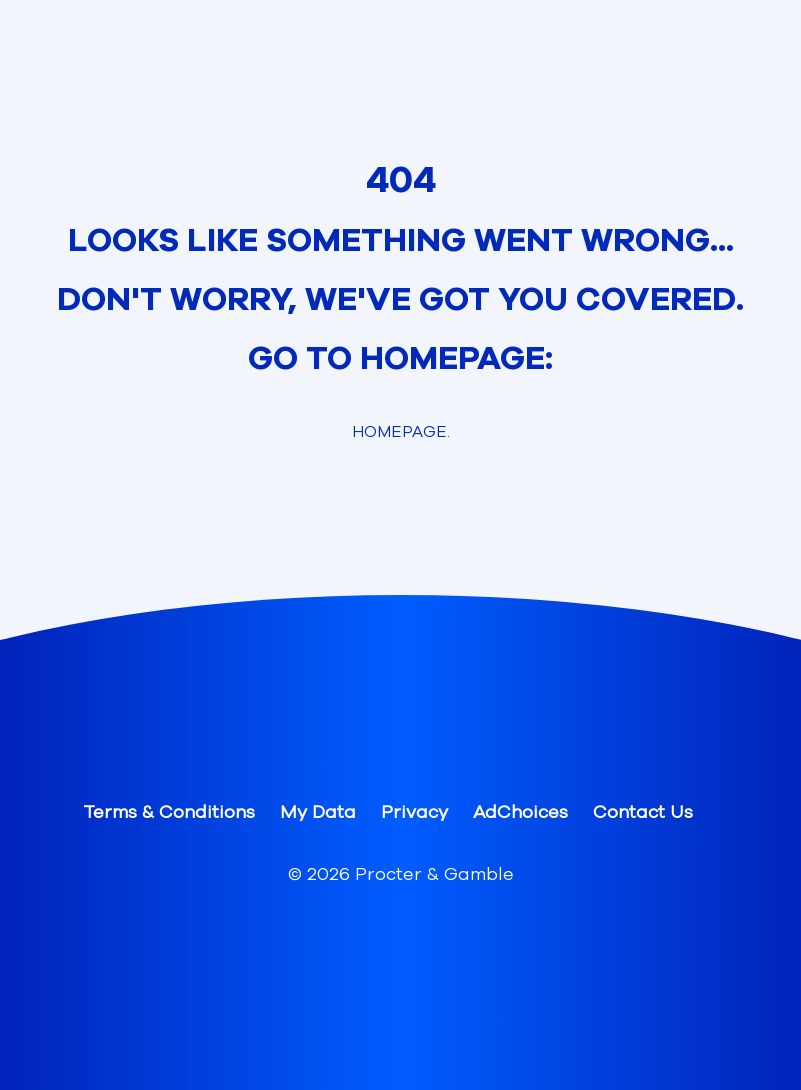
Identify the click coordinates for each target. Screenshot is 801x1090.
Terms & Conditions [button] (169, 812)
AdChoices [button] (520, 812)
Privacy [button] (414, 812)
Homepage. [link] (401, 432)
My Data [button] (318, 812)
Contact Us (643, 812)
